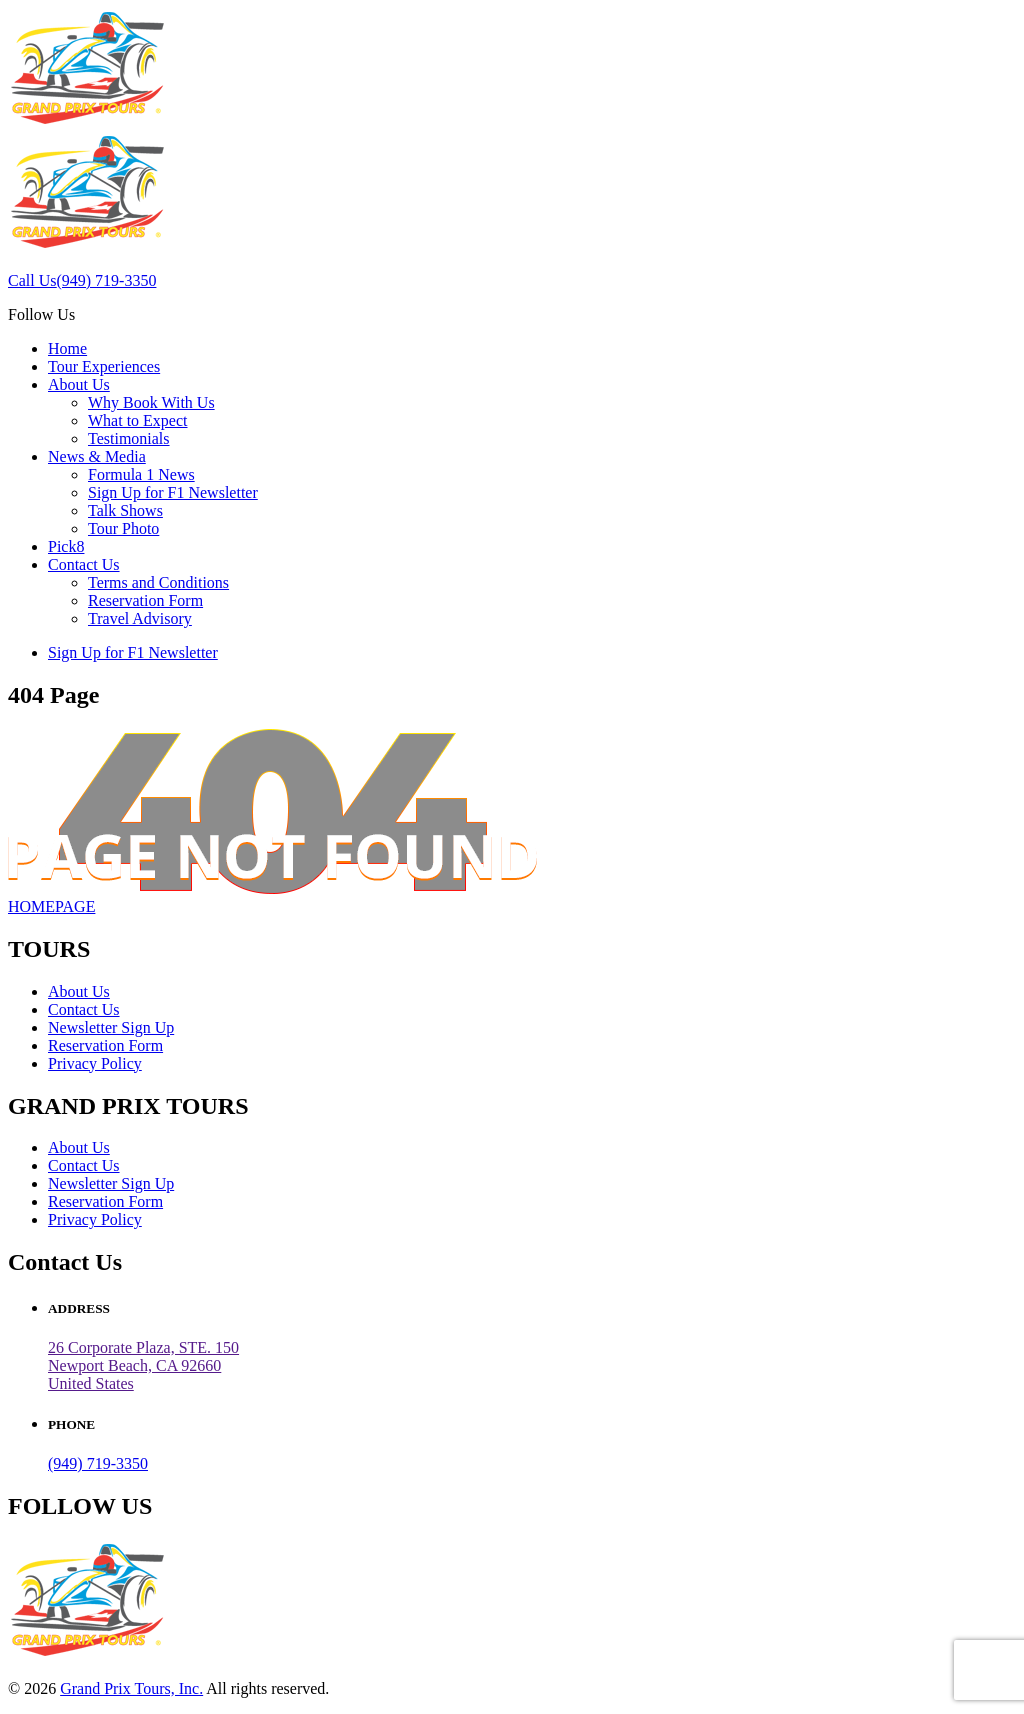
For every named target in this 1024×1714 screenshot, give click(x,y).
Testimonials (129, 438)
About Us (79, 384)
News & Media (97, 456)
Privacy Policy (95, 1063)
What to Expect (138, 420)
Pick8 (66, 546)
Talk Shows (125, 510)
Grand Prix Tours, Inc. (131, 1688)
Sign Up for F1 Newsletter (173, 492)
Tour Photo (123, 528)
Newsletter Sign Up (111, 1027)
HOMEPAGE (51, 906)
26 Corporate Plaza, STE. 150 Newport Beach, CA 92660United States (143, 1365)
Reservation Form (145, 600)
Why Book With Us (151, 402)
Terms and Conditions (158, 582)
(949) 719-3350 (98, 1463)
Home (67, 348)
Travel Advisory (140, 618)
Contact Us (84, 564)
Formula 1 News (141, 474)
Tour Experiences (104, 366)
